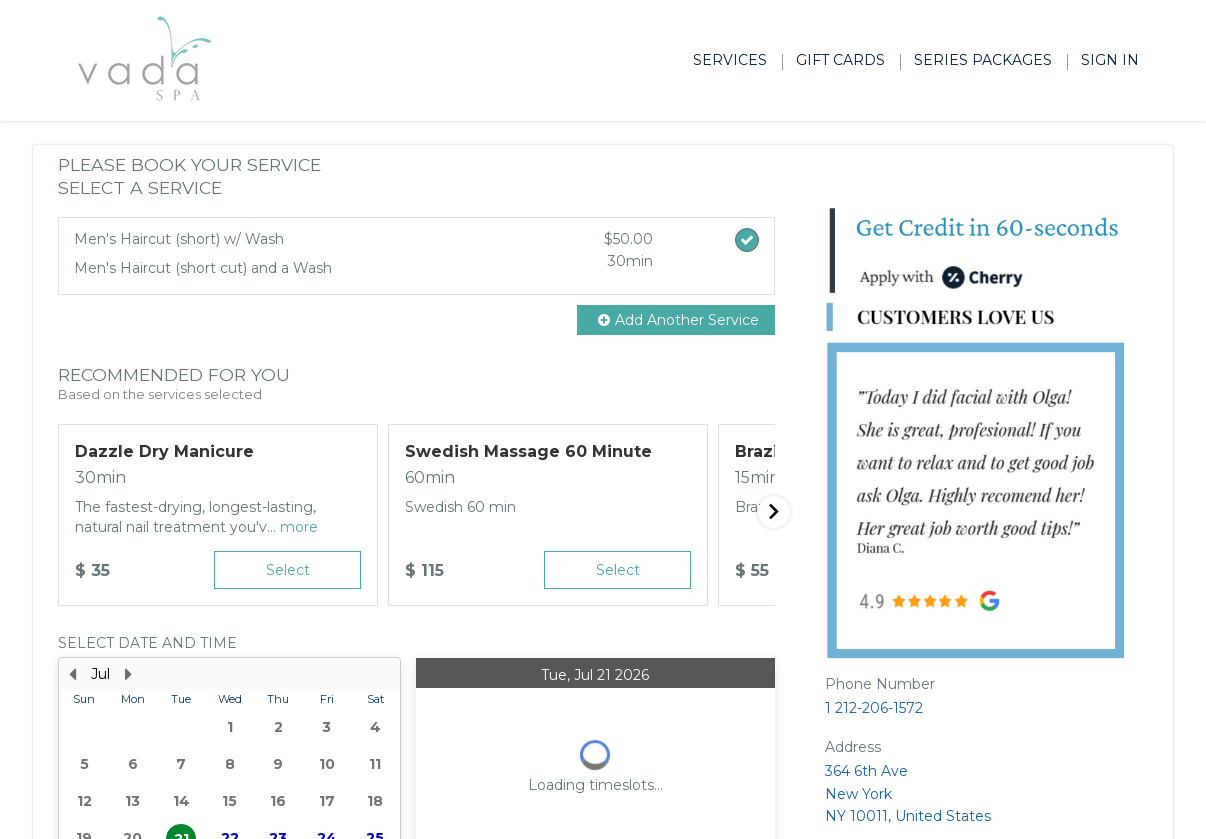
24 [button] (327, 567)
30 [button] (278, 604)
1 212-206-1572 (874, 708)
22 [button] (230, 567)
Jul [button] (100, 403)
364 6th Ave (908, 793)
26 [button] (84, 604)
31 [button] (326, 604)
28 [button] (181, 604)
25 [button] (375, 567)
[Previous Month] (72, 403)
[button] (676, 320)
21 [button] (181, 568)
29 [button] (229, 604)
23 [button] (278, 567)
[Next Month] (128, 403)
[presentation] (229, 509)
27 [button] (132, 604)
